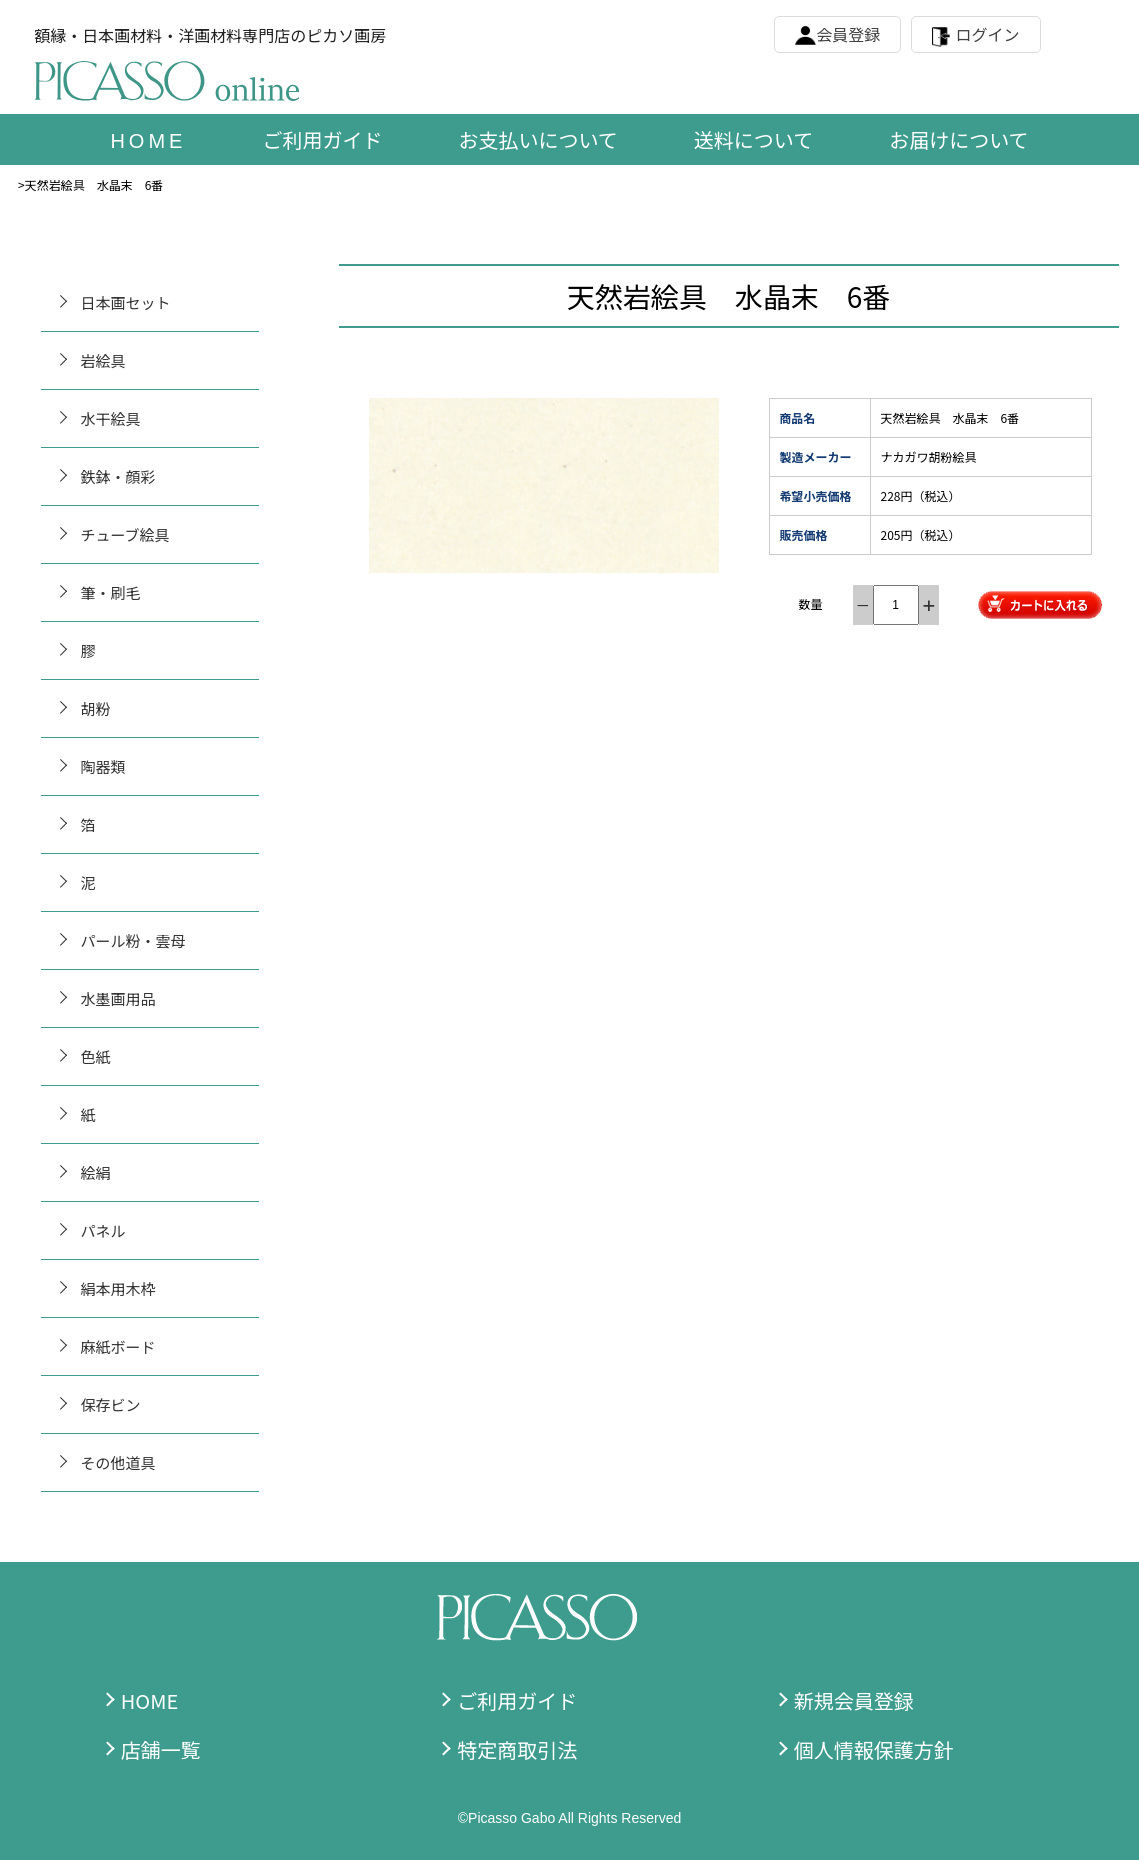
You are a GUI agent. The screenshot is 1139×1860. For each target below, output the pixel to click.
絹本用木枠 (118, 1288)
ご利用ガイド (322, 139)
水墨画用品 (118, 998)
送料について (753, 139)
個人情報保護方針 (874, 1749)
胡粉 (96, 708)
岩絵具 (103, 360)
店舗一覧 (161, 1749)
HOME (149, 1700)
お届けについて (958, 139)
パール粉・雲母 (133, 940)
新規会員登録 (854, 1700)
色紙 (96, 1056)
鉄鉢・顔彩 (118, 476)
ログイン (988, 34)
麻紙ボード (118, 1346)
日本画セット (126, 302)
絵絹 (96, 1172)
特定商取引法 (517, 1749)
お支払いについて (537, 139)
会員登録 (848, 34)
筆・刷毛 (111, 592)
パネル (103, 1230)
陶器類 (103, 766)
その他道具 (118, 1462)
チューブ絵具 (125, 534)
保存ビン (111, 1404)
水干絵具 (111, 418)
